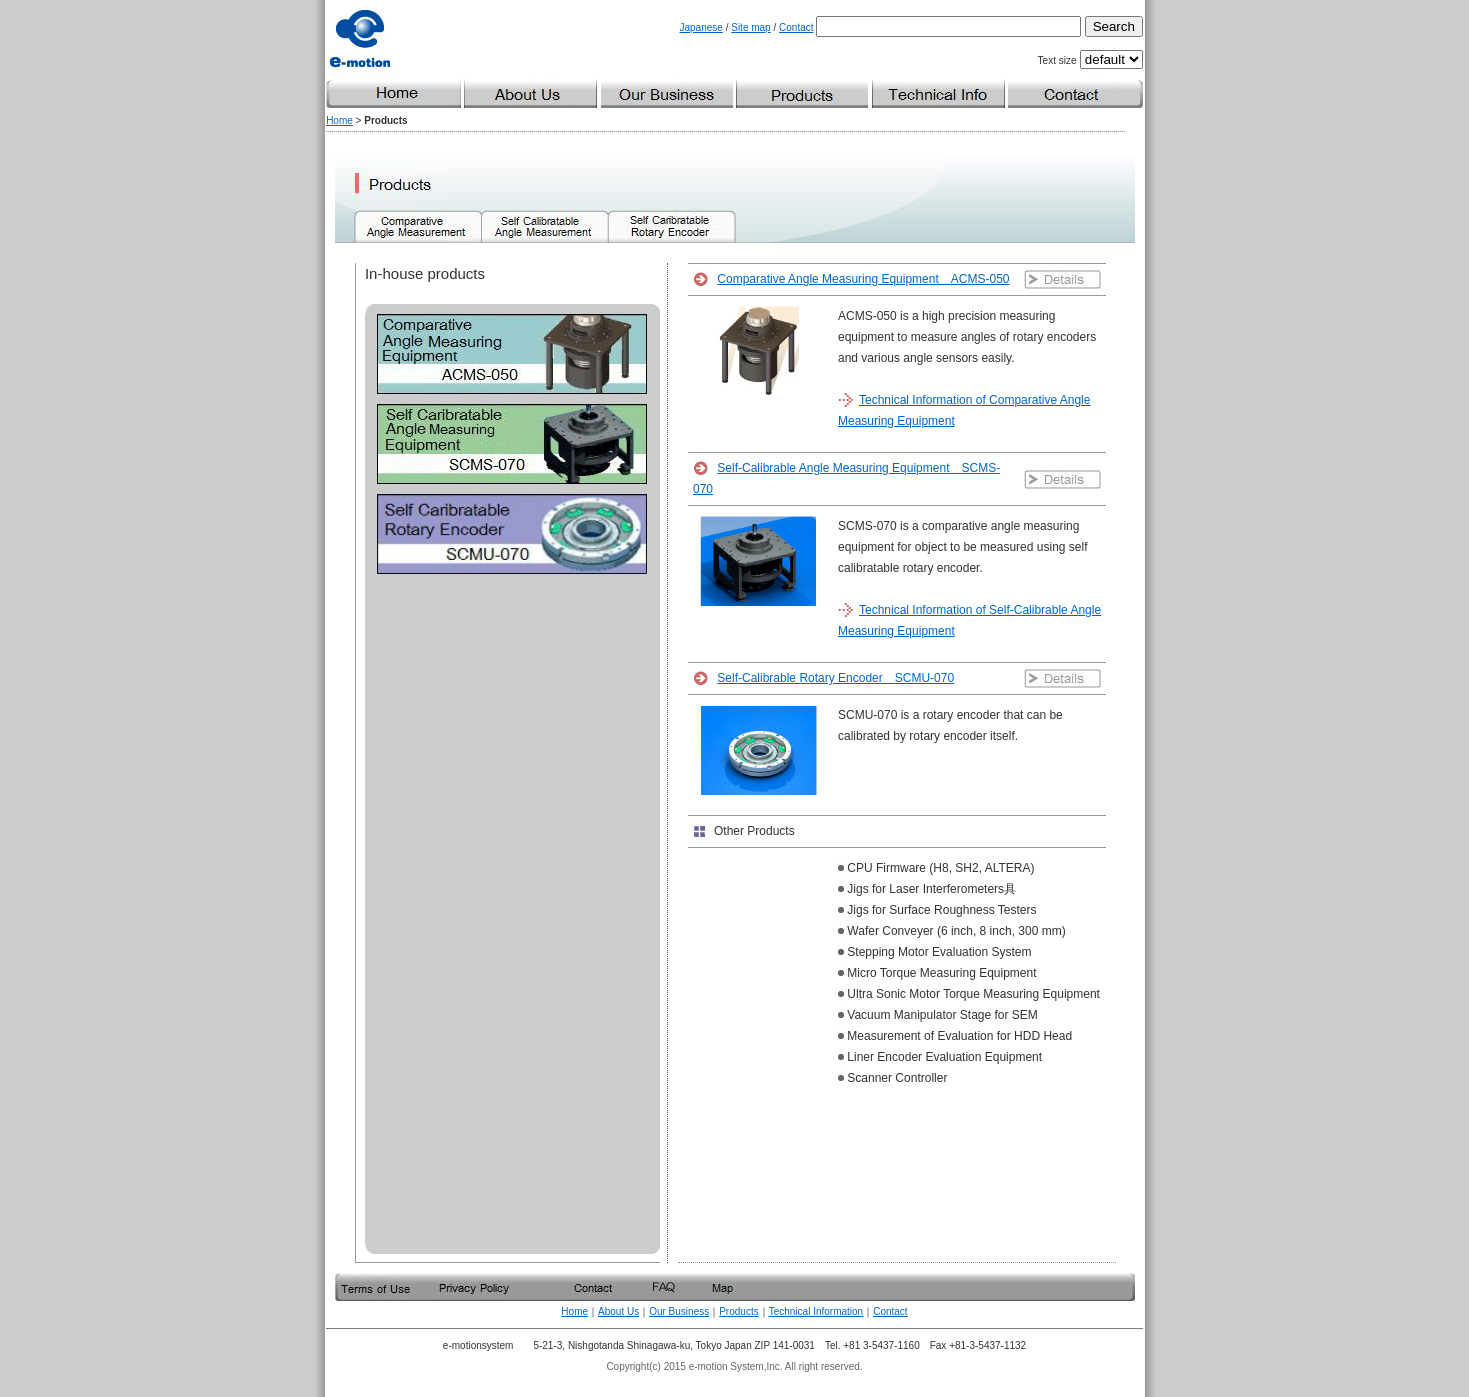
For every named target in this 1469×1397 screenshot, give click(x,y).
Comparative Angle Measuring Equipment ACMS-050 (863, 279)
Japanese (701, 27)
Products (738, 1311)
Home (339, 120)
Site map (750, 27)
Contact (796, 27)
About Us (618, 1311)
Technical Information (816, 1311)
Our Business (679, 1311)
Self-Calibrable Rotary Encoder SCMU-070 (835, 678)
